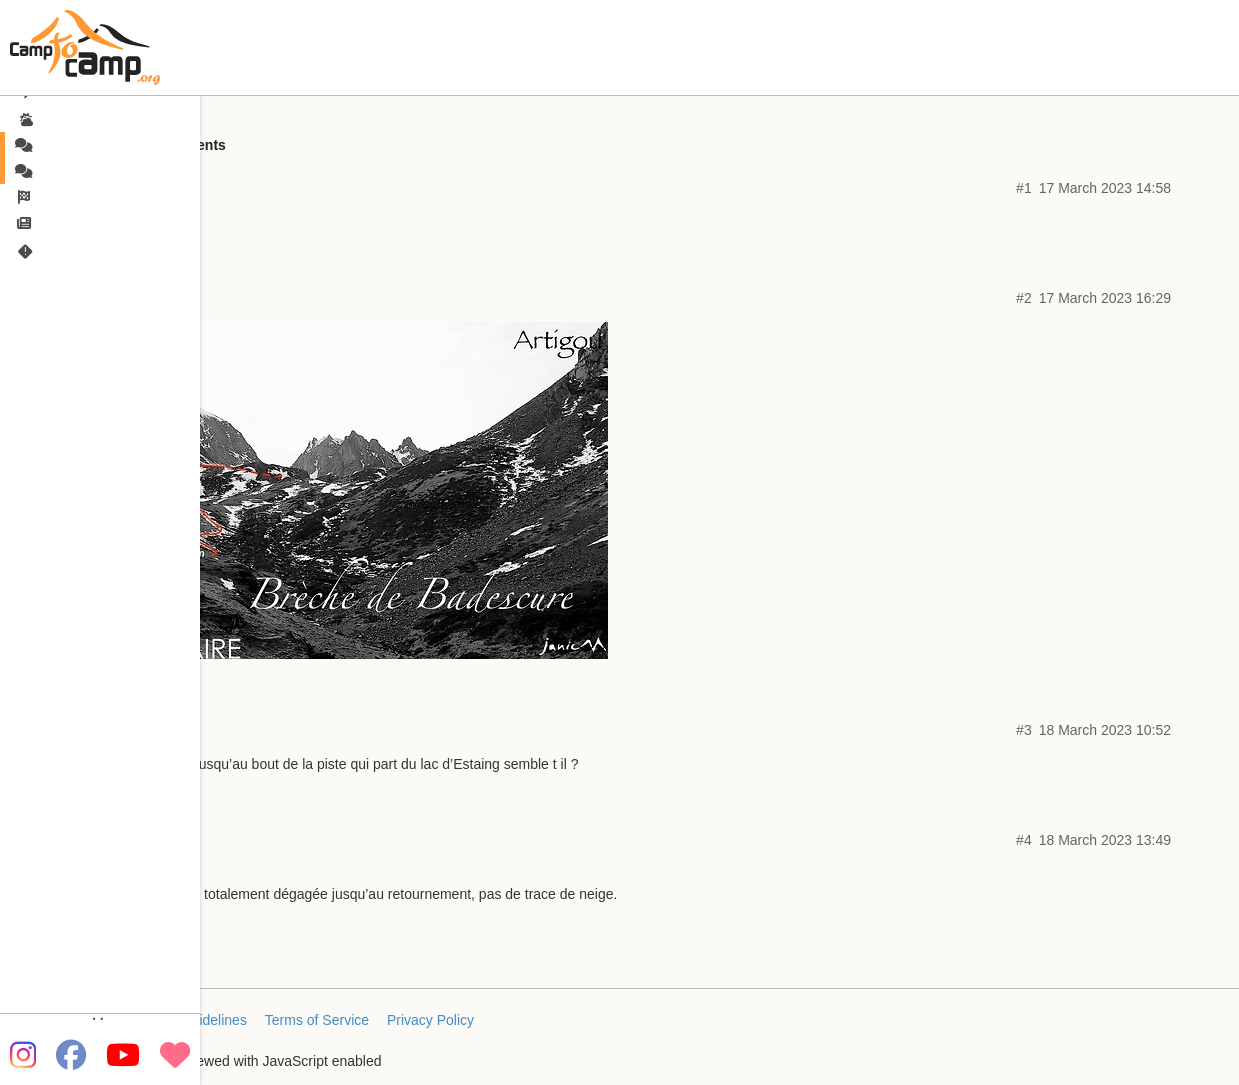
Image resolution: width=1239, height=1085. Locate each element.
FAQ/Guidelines (198, 1020)
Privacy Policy (430, 1020)
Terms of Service (317, 1020)
